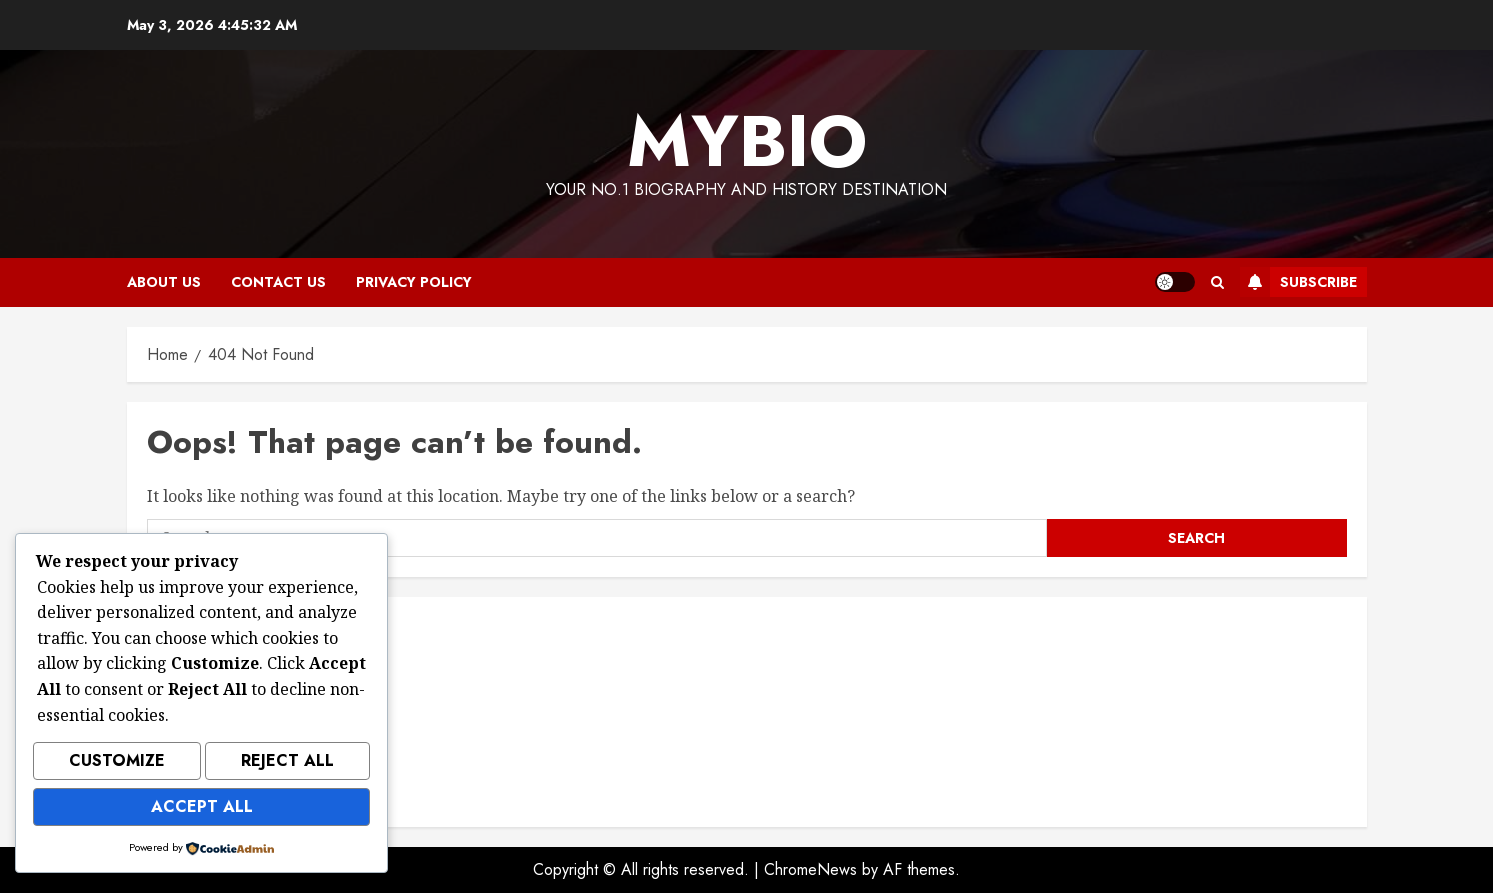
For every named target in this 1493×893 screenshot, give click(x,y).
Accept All (202, 808)
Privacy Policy (414, 282)
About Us (164, 282)
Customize (117, 766)
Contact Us (278, 282)
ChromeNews (810, 869)
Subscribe (1298, 282)
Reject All (287, 766)
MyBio (747, 141)
